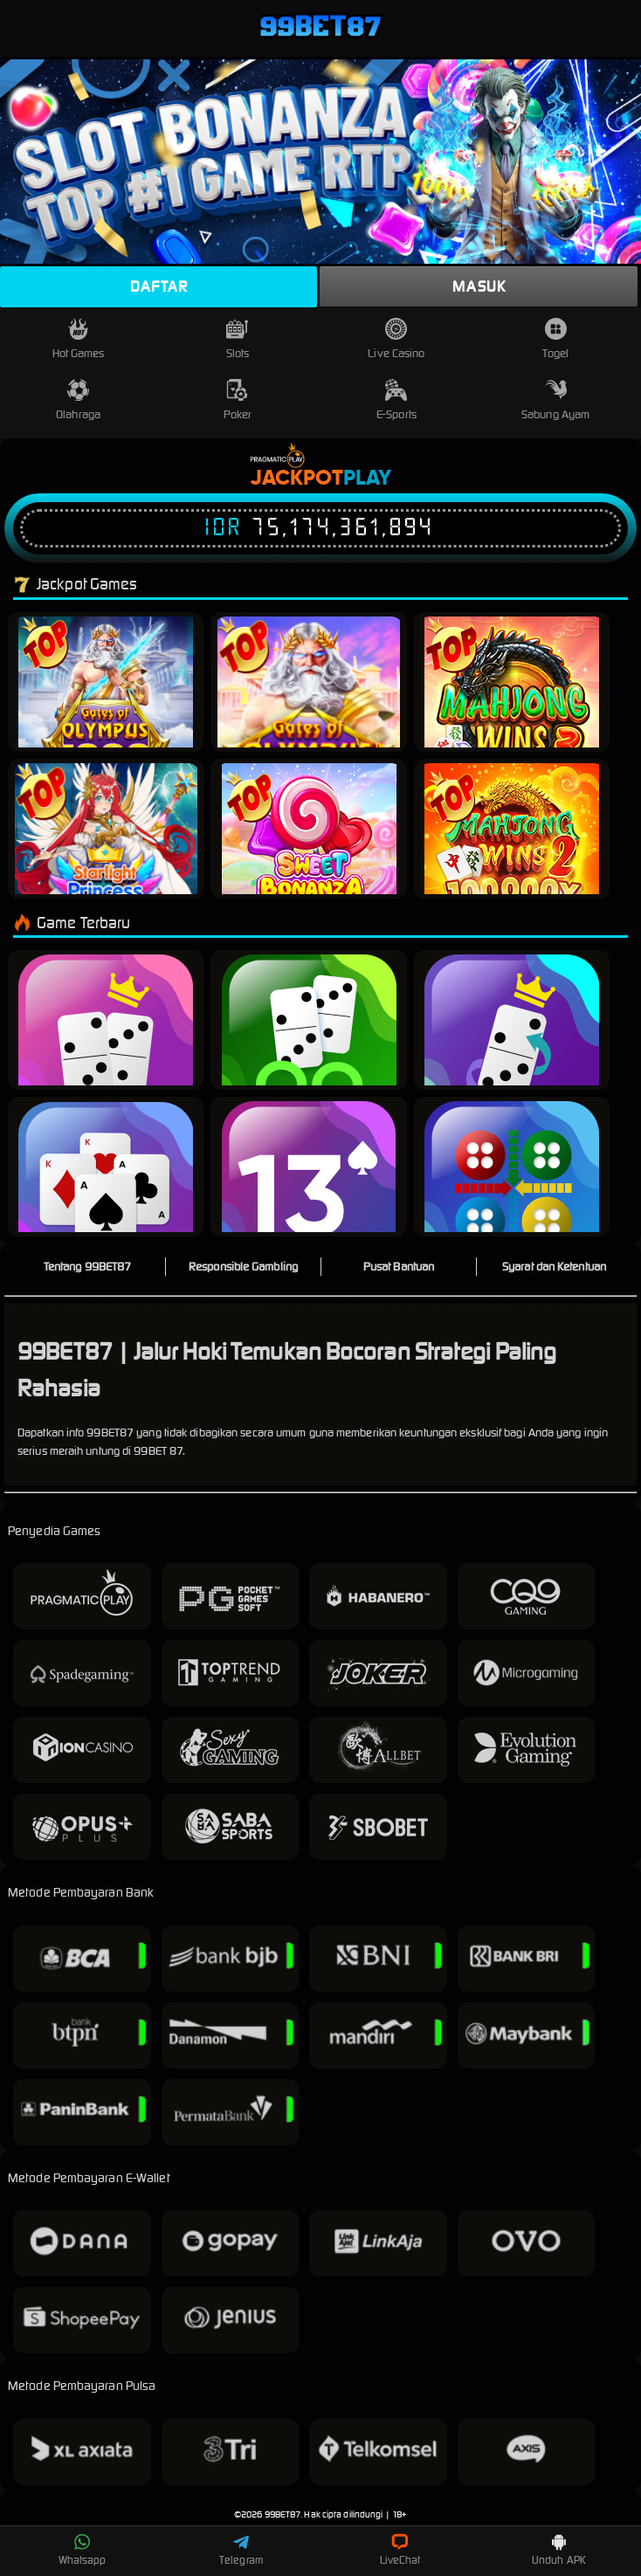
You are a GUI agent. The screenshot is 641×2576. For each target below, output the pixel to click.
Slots (238, 339)
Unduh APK (559, 2549)
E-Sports (396, 400)
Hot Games (78, 339)
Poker (238, 400)
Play (367, 478)
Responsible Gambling (243, 1266)
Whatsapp (83, 2549)
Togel (555, 339)
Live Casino (396, 339)
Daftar (159, 286)
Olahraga (78, 400)
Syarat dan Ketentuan (554, 1266)
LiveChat (400, 2549)
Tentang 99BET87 (88, 1266)
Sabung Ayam (555, 400)
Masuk (479, 286)
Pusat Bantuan (398, 1266)
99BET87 (283, 2514)
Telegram (241, 2549)
